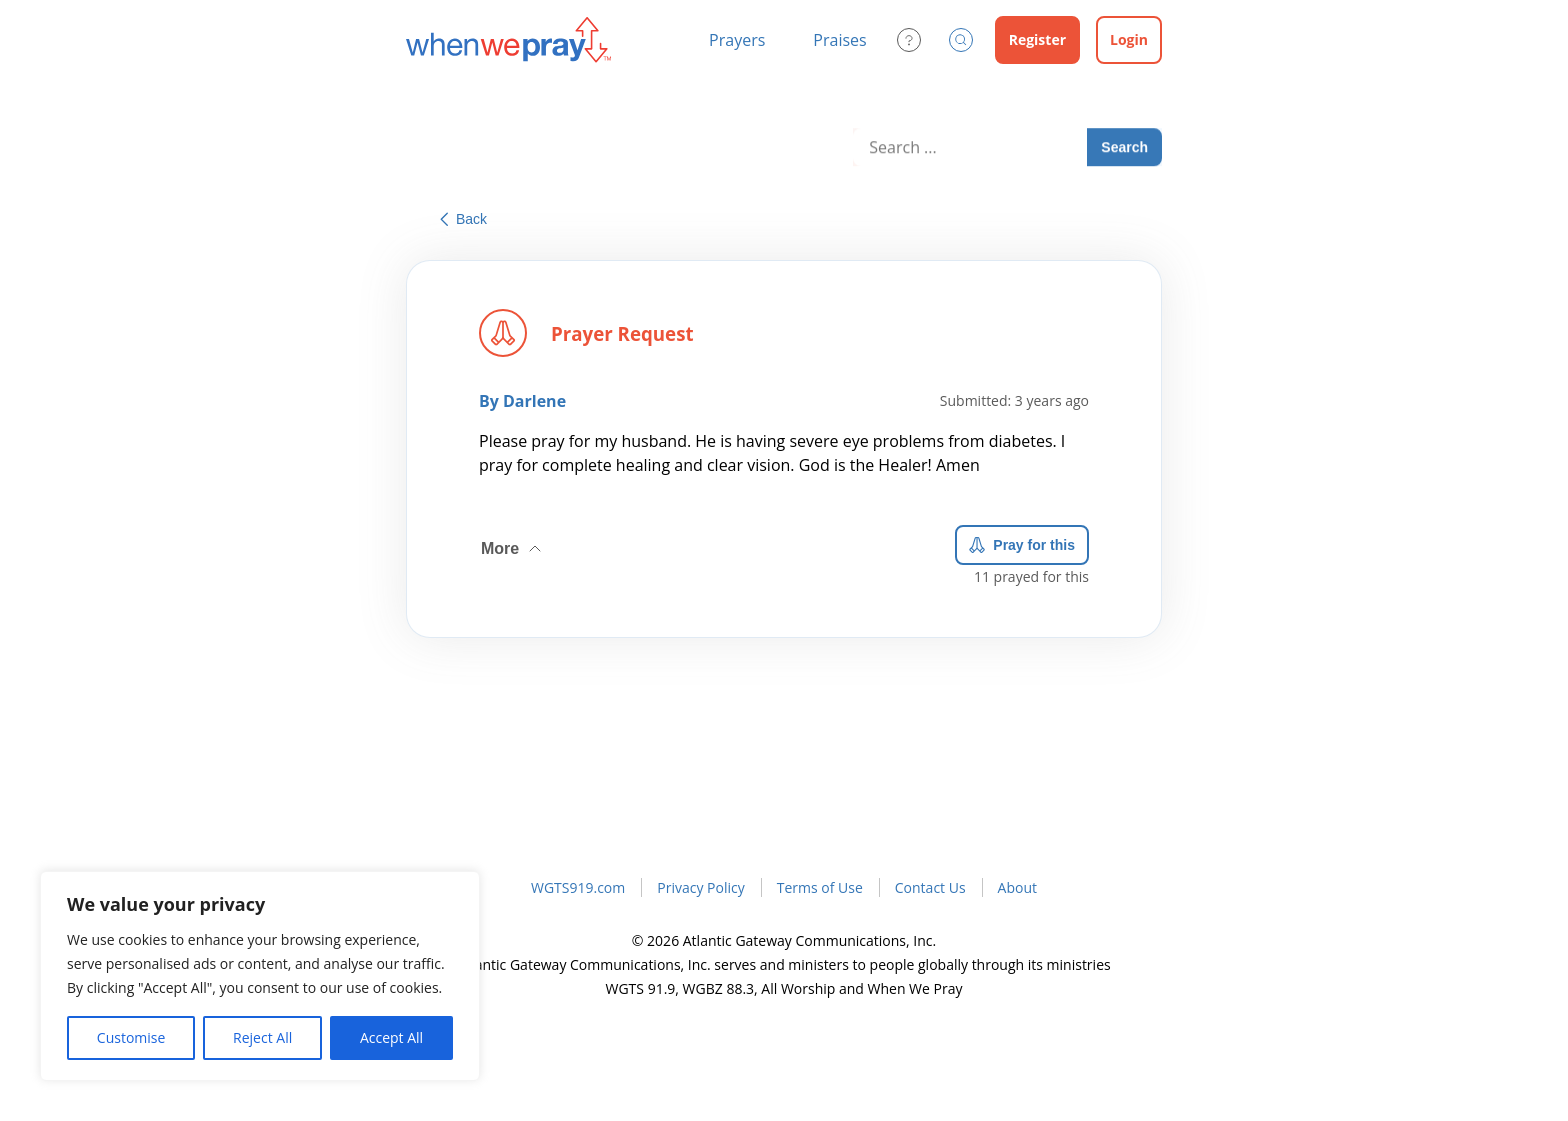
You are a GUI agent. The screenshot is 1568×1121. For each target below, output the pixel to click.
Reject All (262, 1037)
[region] (260, 976)
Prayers (737, 40)
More (513, 543)
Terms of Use (820, 887)
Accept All (391, 1037)
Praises (839, 40)
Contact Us (930, 887)
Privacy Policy (700, 887)
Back (463, 219)
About (1017, 887)
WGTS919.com (578, 887)
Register (1037, 39)
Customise (131, 1037)
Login (1129, 39)
